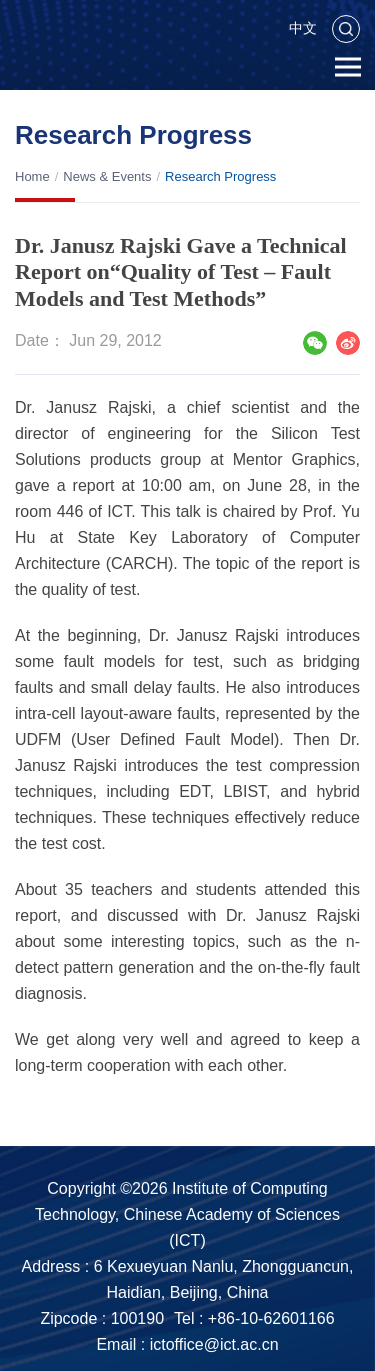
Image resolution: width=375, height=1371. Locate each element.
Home (32, 176)
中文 (303, 28)
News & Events (107, 176)
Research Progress (220, 176)
